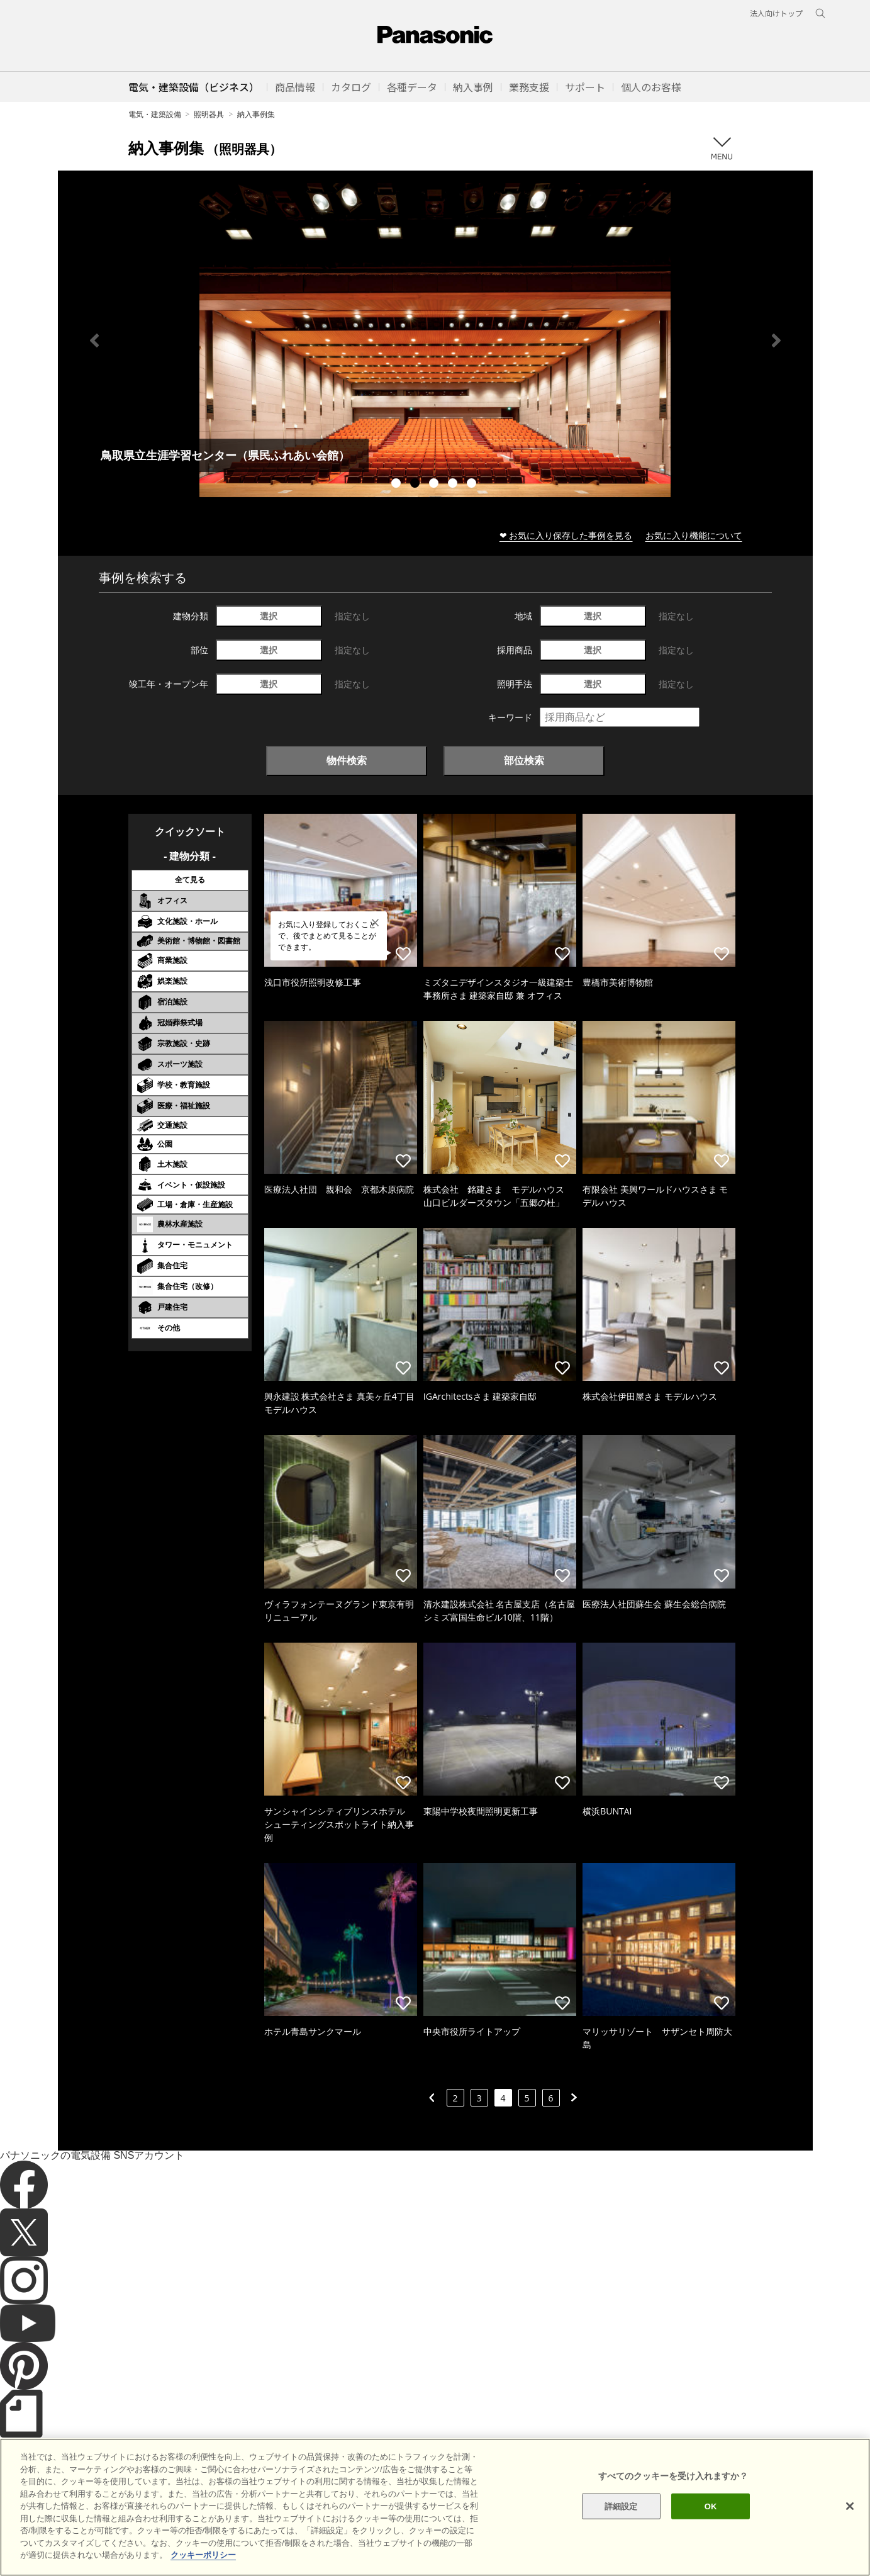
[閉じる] (850, 2506)
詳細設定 (621, 2506)
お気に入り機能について (693, 535)
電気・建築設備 (154, 114)
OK (711, 2506)
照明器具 (209, 114)
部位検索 (524, 760)
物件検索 (346, 760)
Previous (94, 340)
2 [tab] (416, 484)
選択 (268, 616)
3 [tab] (435, 484)
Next (776, 340)
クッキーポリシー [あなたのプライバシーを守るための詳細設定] (203, 2555)
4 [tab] (454, 484)
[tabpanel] (435, 340)
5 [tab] (473, 484)
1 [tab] (397, 484)
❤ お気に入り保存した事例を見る (566, 535)
